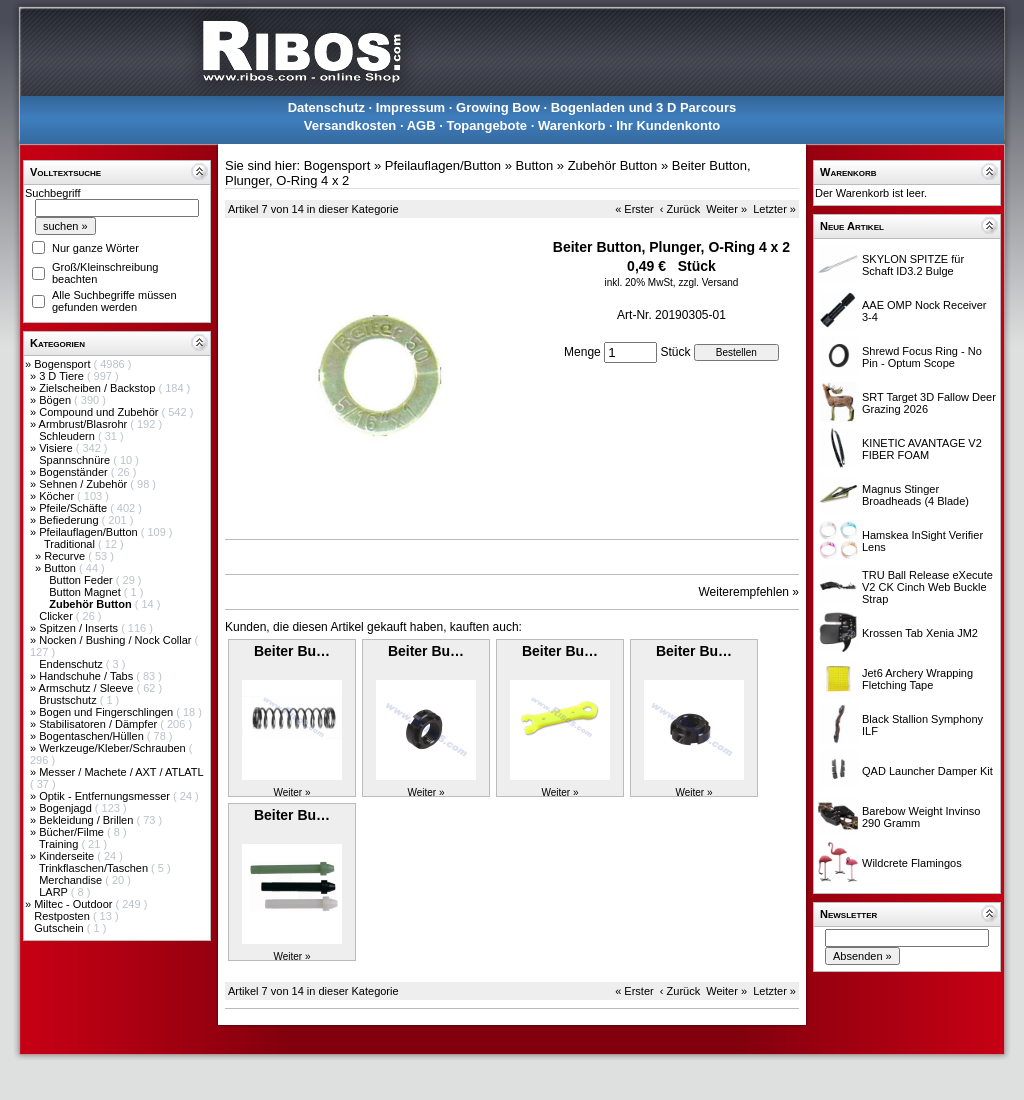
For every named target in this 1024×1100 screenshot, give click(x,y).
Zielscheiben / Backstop (98, 388)
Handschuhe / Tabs (87, 676)
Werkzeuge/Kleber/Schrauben (114, 748)
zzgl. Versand (708, 282)
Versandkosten (350, 125)
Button (61, 568)
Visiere (57, 448)
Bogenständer (75, 472)
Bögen (56, 400)
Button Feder (82, 580)
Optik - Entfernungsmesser (106, 796)
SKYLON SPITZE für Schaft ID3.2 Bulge (913, 265)
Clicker (57, 616)
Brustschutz (69, 700)
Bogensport (63, 364)
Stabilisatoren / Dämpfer (99, 724)
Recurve (66, 556)
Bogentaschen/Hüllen (93, 736)
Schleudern (68, 436)
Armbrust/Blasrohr (85, 424)
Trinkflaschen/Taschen (95, 868)
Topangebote (486, 125)
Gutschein (60, 928)
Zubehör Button (613, 165)
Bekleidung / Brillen (87, 820)
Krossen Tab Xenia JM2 (920, 633)
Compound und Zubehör (100, 412)
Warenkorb (571, 125)
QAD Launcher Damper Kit (927, 771)
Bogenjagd (67, 808)
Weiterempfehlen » (749, 592)
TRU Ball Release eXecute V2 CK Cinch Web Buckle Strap (927, 587)
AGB (421, 125)
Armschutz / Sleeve (88, 688)
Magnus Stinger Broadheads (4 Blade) (915, 495)
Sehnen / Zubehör (84, 484)
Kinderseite (68, 856)
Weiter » (726, 209)
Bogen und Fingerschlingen (107, 712)
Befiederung (70, 520)
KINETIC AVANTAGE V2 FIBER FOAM (922, 449)
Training (60, 844)
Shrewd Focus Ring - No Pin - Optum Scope (922, 357)
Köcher (58, 496)
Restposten (63, 916)
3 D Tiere (63, 376)
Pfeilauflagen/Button (90, 532)
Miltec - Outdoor (74, 904)
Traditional (71, 544)
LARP (55, 892)
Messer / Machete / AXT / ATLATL (121, 772)
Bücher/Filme (73, 832)
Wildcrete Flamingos (912, 863)
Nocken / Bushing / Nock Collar (116, 640)
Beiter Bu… (292, 651)
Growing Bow (498, 107)
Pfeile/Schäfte (74, 508)
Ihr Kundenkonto (668, 125)
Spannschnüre (76, 460)
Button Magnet (86, 592)
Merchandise (72, 880)
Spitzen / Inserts (80, 628)
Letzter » (774, 209)
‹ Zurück (680, 209)
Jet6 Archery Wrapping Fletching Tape (917, 679)
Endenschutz (72, 664)
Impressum (410, 107)
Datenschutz (326, 107)
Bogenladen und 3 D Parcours (644, 107)
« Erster (634, 209)
